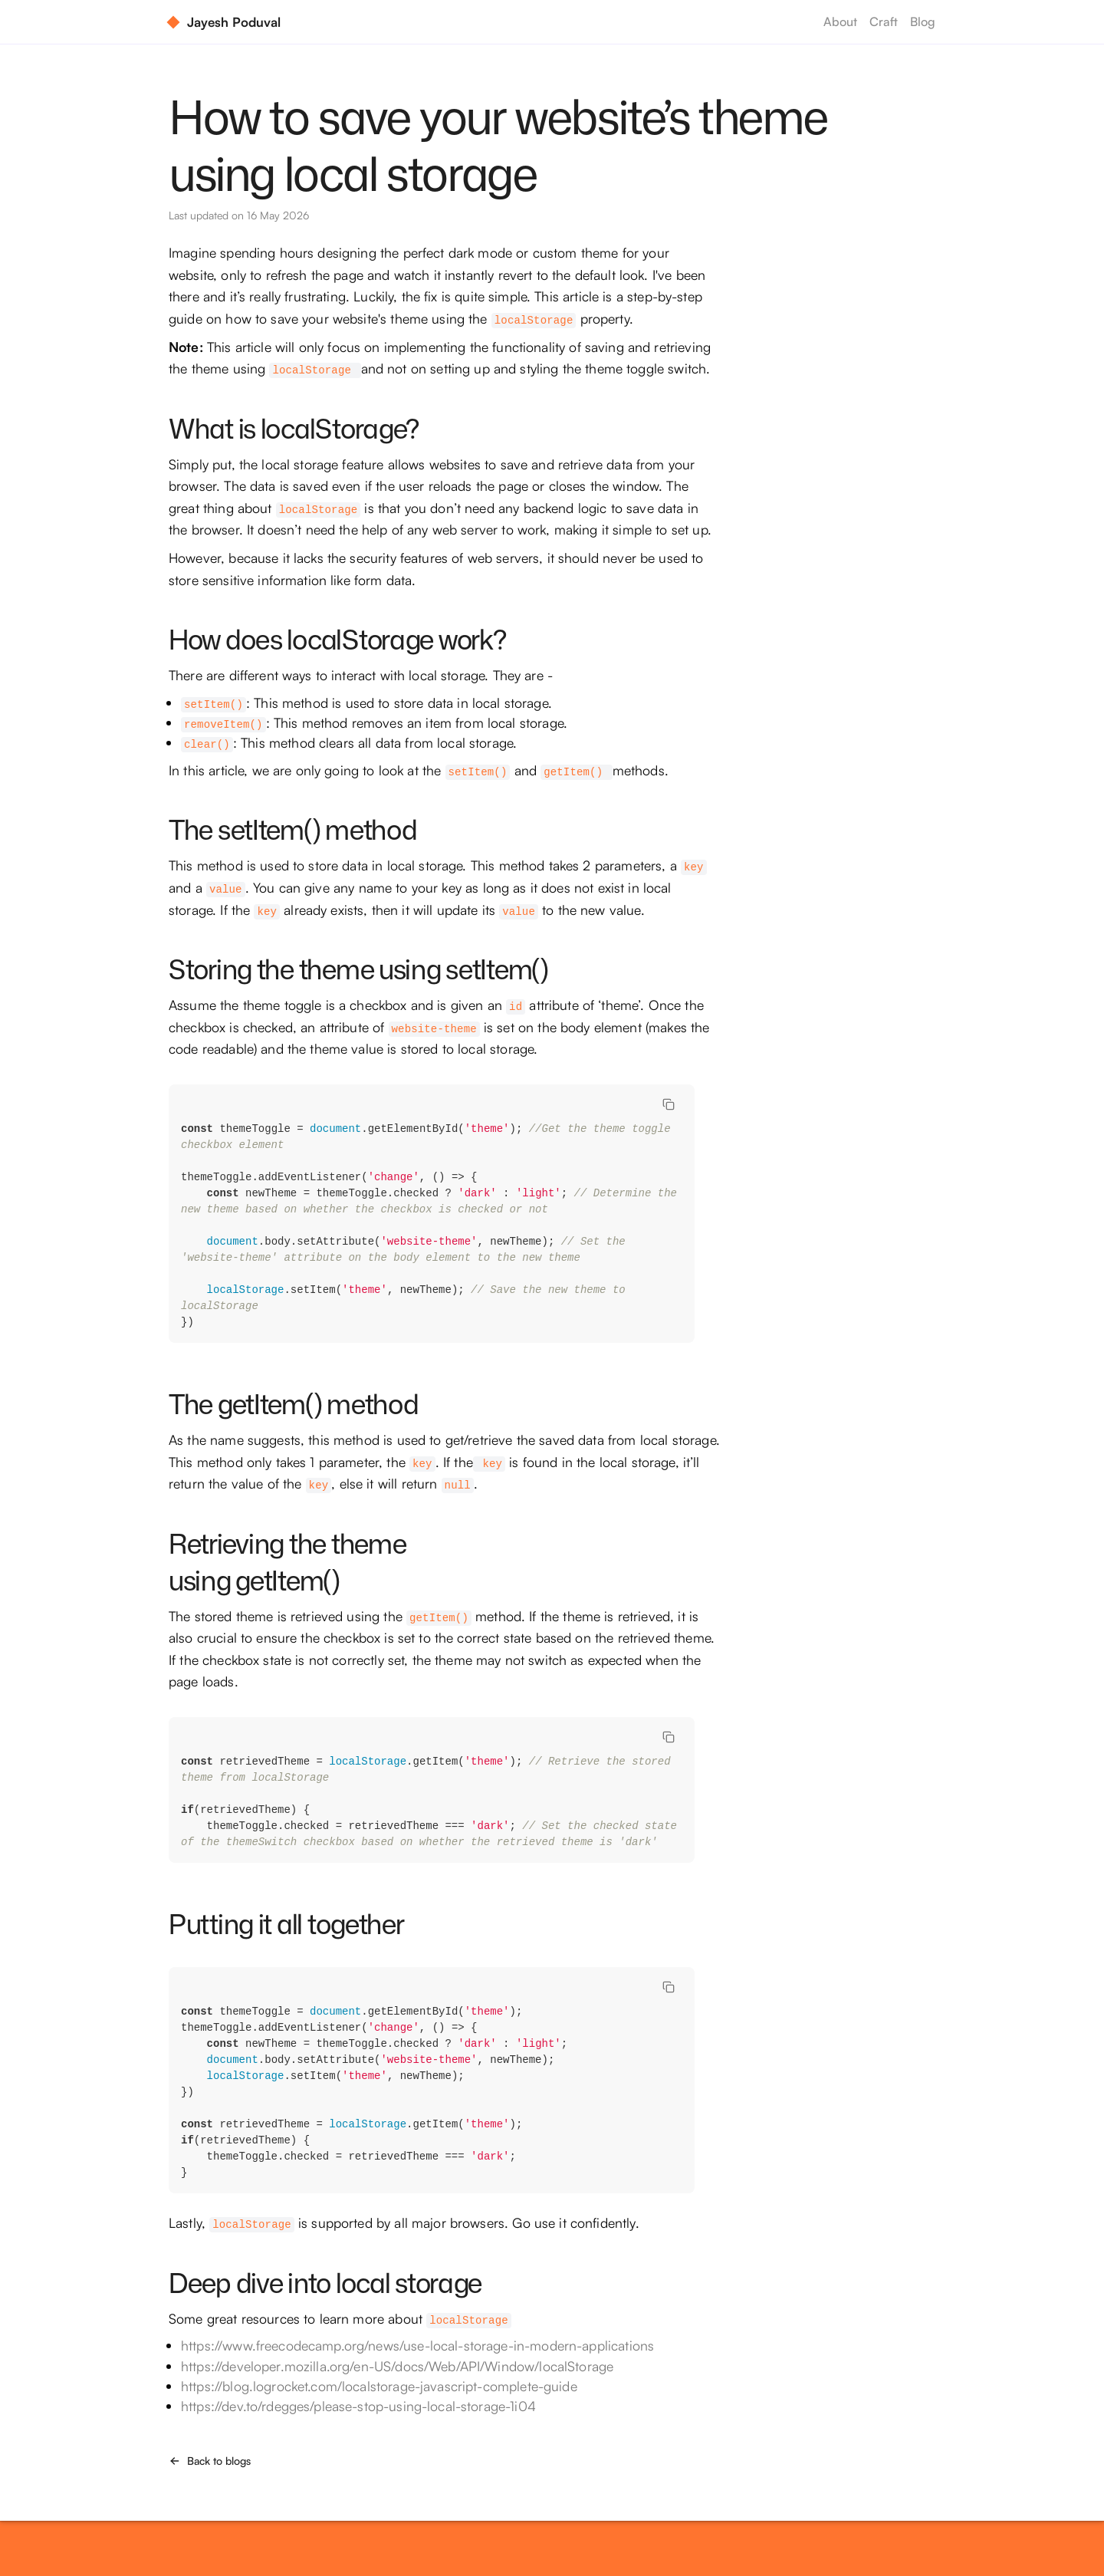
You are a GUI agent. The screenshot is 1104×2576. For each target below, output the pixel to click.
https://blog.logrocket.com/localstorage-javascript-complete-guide (379, 2385)
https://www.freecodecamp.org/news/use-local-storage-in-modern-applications (417, 2345)
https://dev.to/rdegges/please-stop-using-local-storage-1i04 (358, 2405)
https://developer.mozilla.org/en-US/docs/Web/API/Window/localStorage (397, 2365)
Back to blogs (210, 2460)
